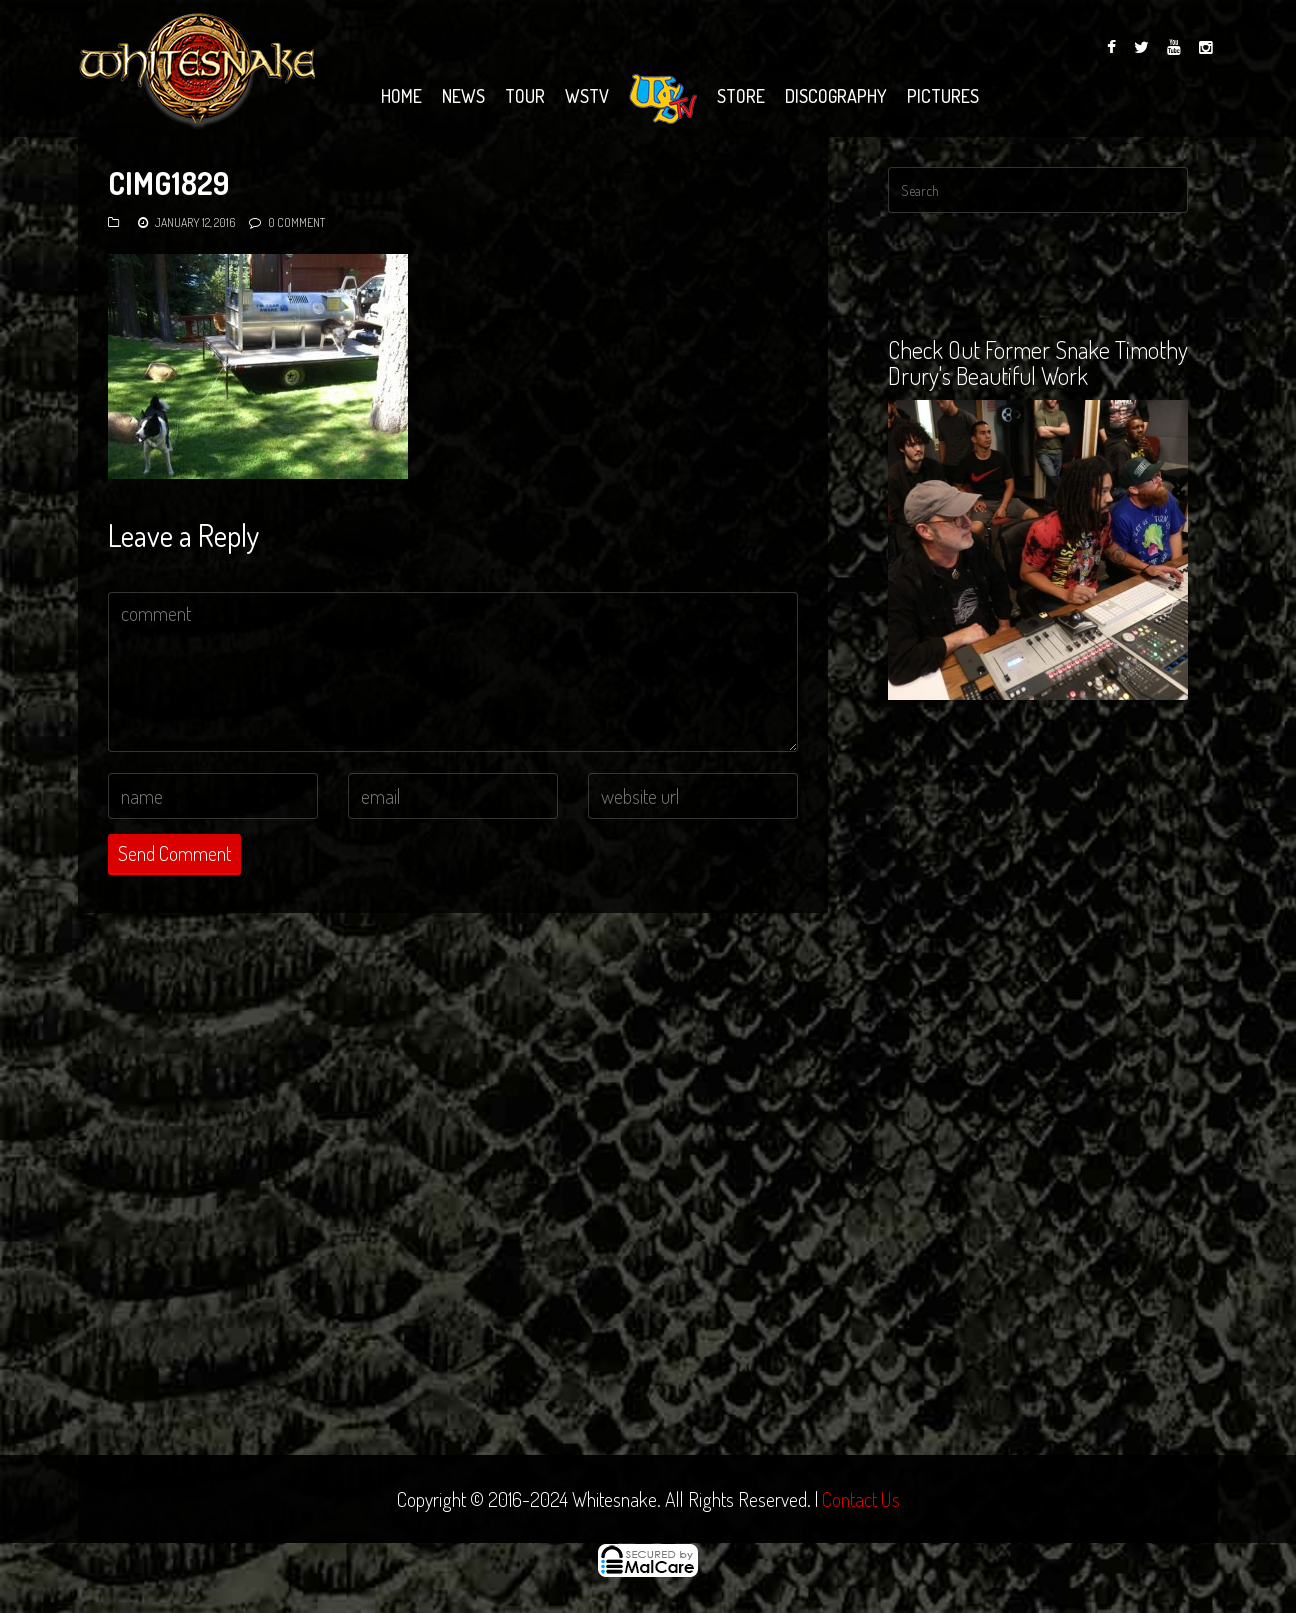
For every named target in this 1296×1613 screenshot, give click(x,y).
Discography (836, 96)
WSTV (587, 96)
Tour (525, 96)
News (463, 96)
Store (741, 96)
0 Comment (296, 222)
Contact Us (861, 1499)
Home (401, 96)
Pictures (943, 96)
